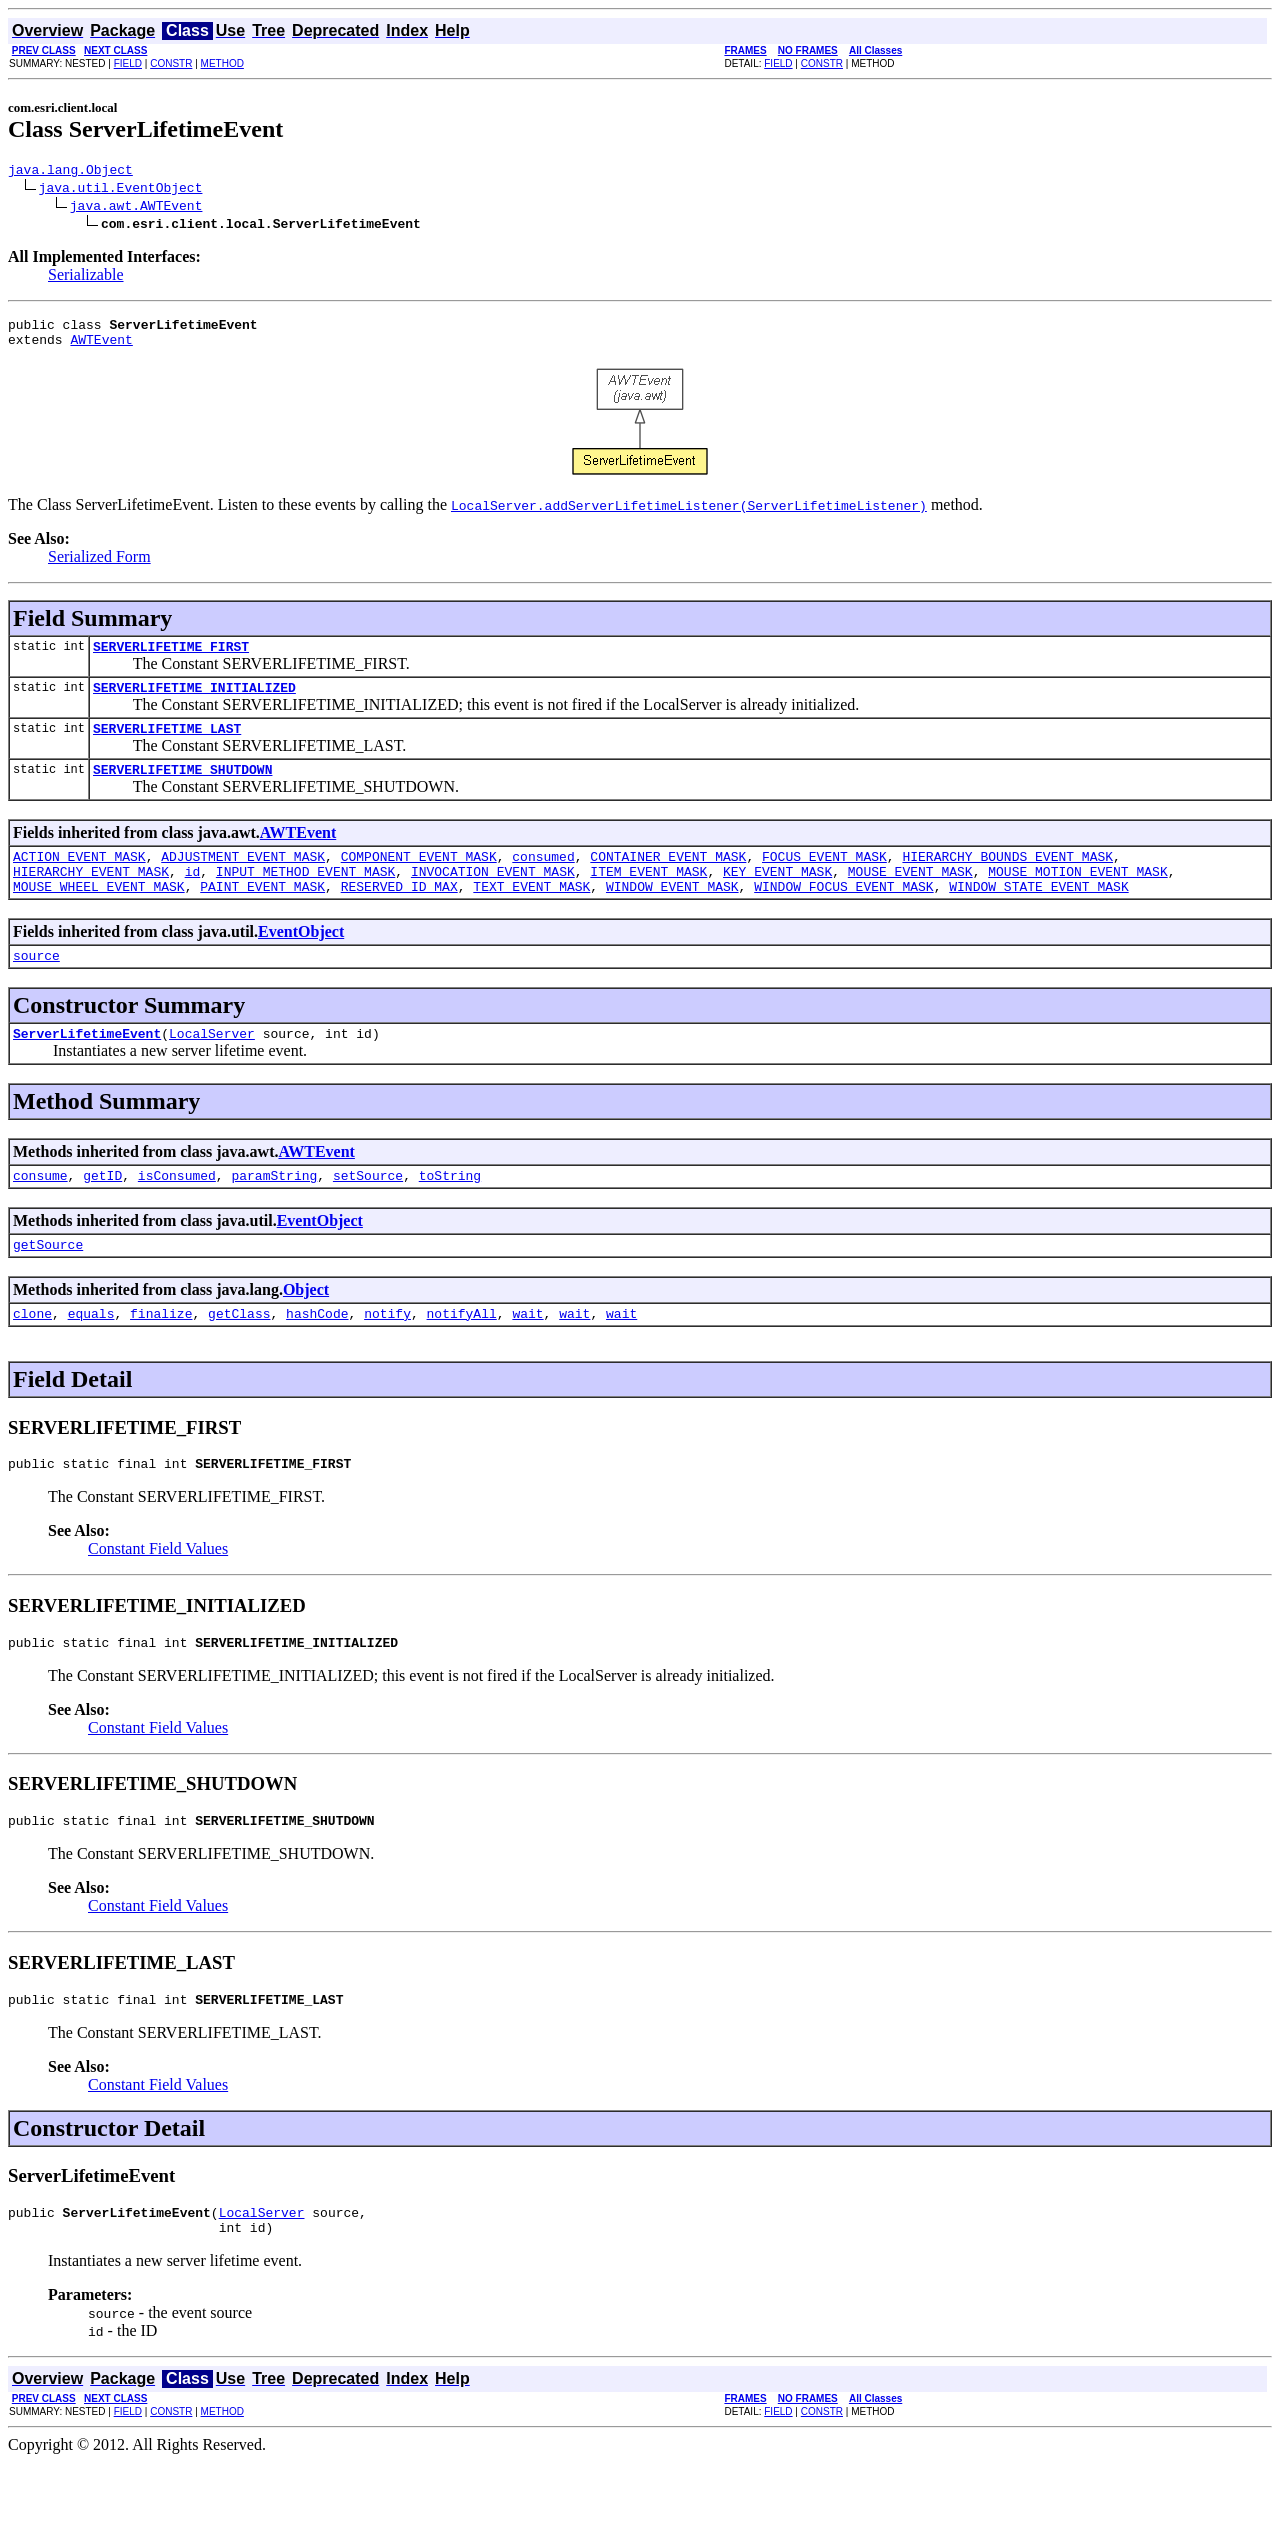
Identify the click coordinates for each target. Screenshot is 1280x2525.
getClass (239, 1358)
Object (306, 1331)
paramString (274, 1214)
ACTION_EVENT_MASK (79, 880)
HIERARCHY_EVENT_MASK (91, 898)
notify (387, 1358)
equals (91, 1358)
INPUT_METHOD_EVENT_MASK (305, 898)
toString (450, 1214)
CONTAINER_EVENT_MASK (668, 880)
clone (32, 1358)
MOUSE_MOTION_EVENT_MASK (1077, 898)
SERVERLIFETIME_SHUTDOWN (182, 790)
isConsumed (177, 1214)
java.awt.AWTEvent (136, 208)
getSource (48, 1286)
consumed (543, 880)
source (36, 988)
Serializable (86, 277)
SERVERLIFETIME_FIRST (171, 658)
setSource (368, 1214)
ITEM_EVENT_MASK (648, 898)
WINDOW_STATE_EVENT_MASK (1038, 916)
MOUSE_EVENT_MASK (910, 898)
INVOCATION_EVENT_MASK (493, 898)
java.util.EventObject (121, 190)
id (193, 898)
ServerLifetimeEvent (87, 1069)
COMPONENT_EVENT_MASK (419, 880)
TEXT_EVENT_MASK (531, 916)
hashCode (317, 1358)
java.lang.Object (70, 172)
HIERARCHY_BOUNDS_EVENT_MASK (1007, 880)
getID (102, 1214)
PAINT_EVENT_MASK (262, 916)
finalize (161, 1358)
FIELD (128, 63)
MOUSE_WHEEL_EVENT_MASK (99, 916)
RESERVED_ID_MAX (399, 916)
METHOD (222, 63)
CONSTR (171, 63)
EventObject (301, 961)
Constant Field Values (158, 1596)
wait (527, 1358)
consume (40, 1214)
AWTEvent (101, 348)
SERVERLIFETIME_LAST (167, 746)
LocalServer (212, 1069)
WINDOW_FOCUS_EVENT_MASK (843, 916)
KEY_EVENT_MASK (777, 898)
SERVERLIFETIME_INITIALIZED (194, 702)
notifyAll (462, 1358)
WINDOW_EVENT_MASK (672, 916)
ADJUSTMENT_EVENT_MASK (243, 880)
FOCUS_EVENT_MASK (824, 880)
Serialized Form (99, 565)
